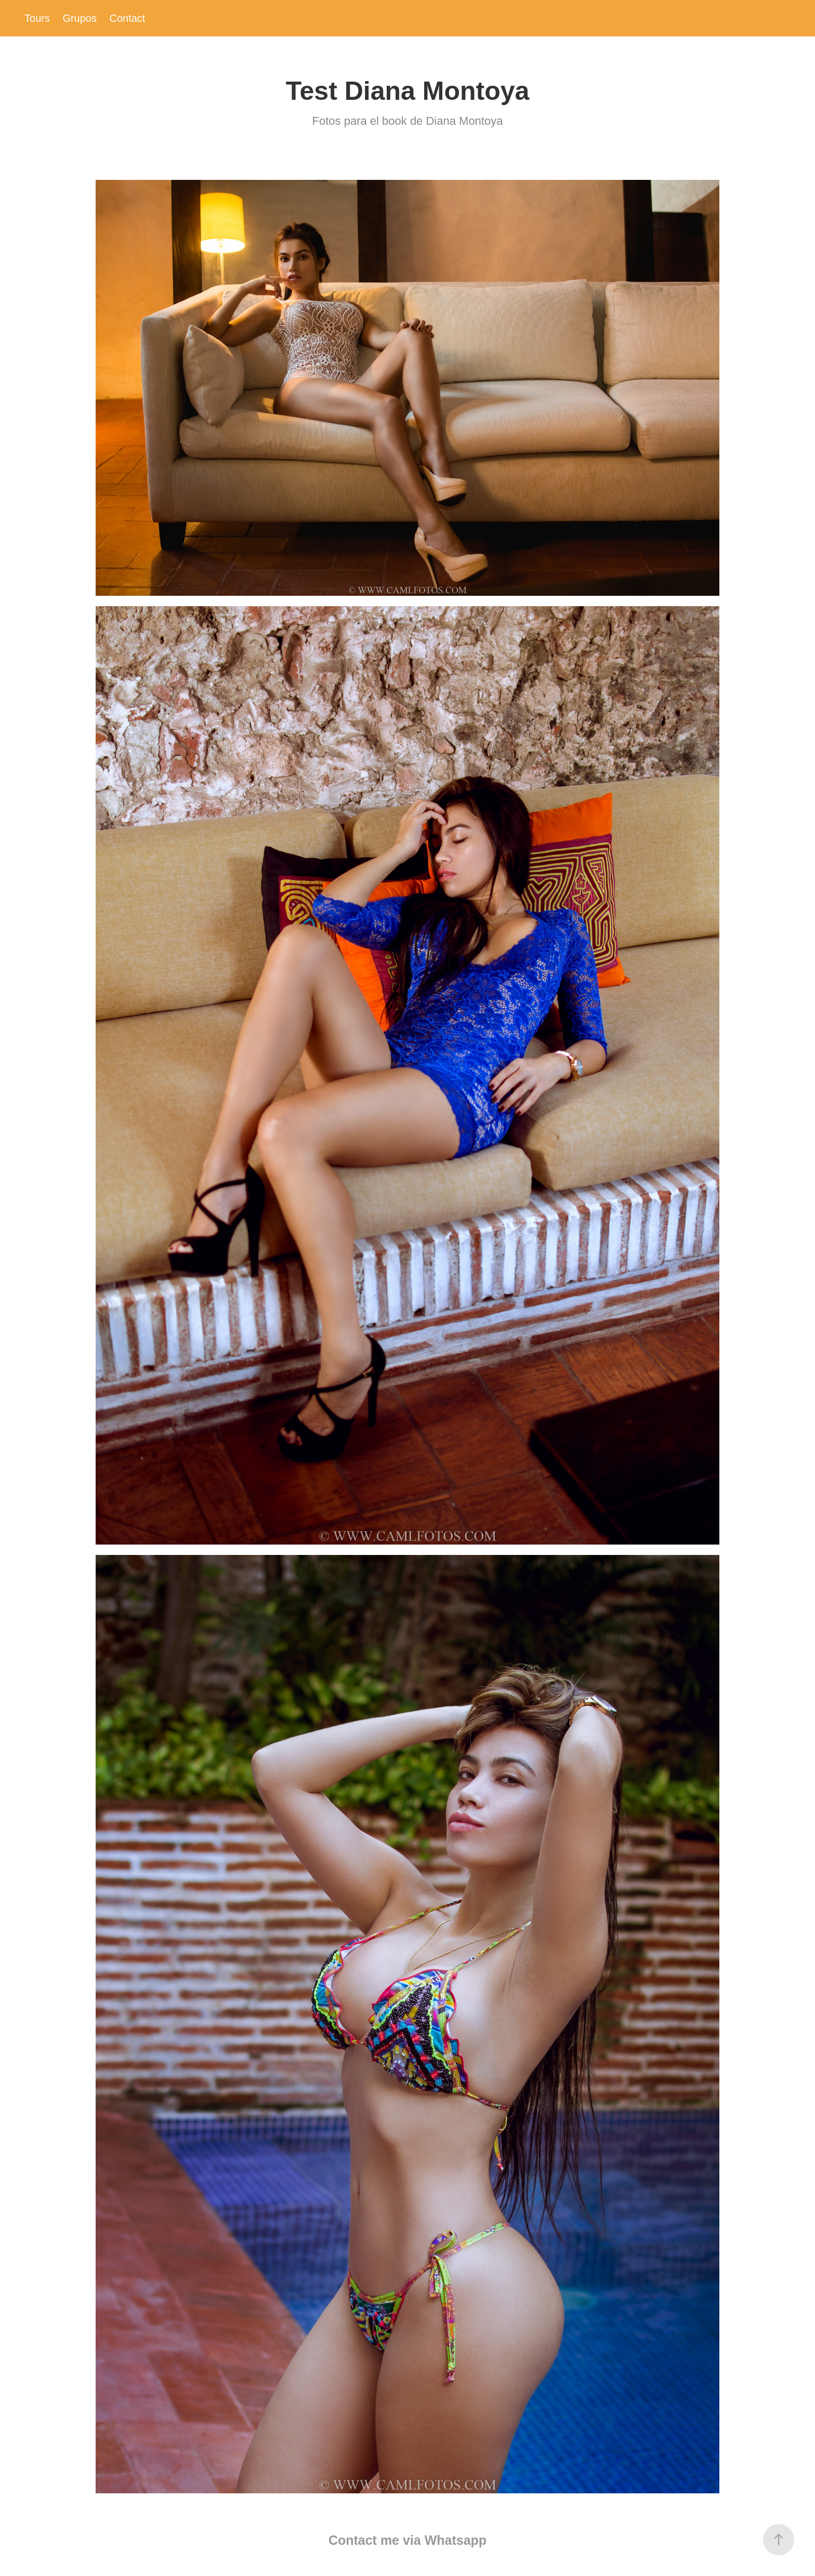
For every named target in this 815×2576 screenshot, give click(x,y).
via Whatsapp (445, 2540)
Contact (127, 18)
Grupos (79, 18)
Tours (37, 18)
